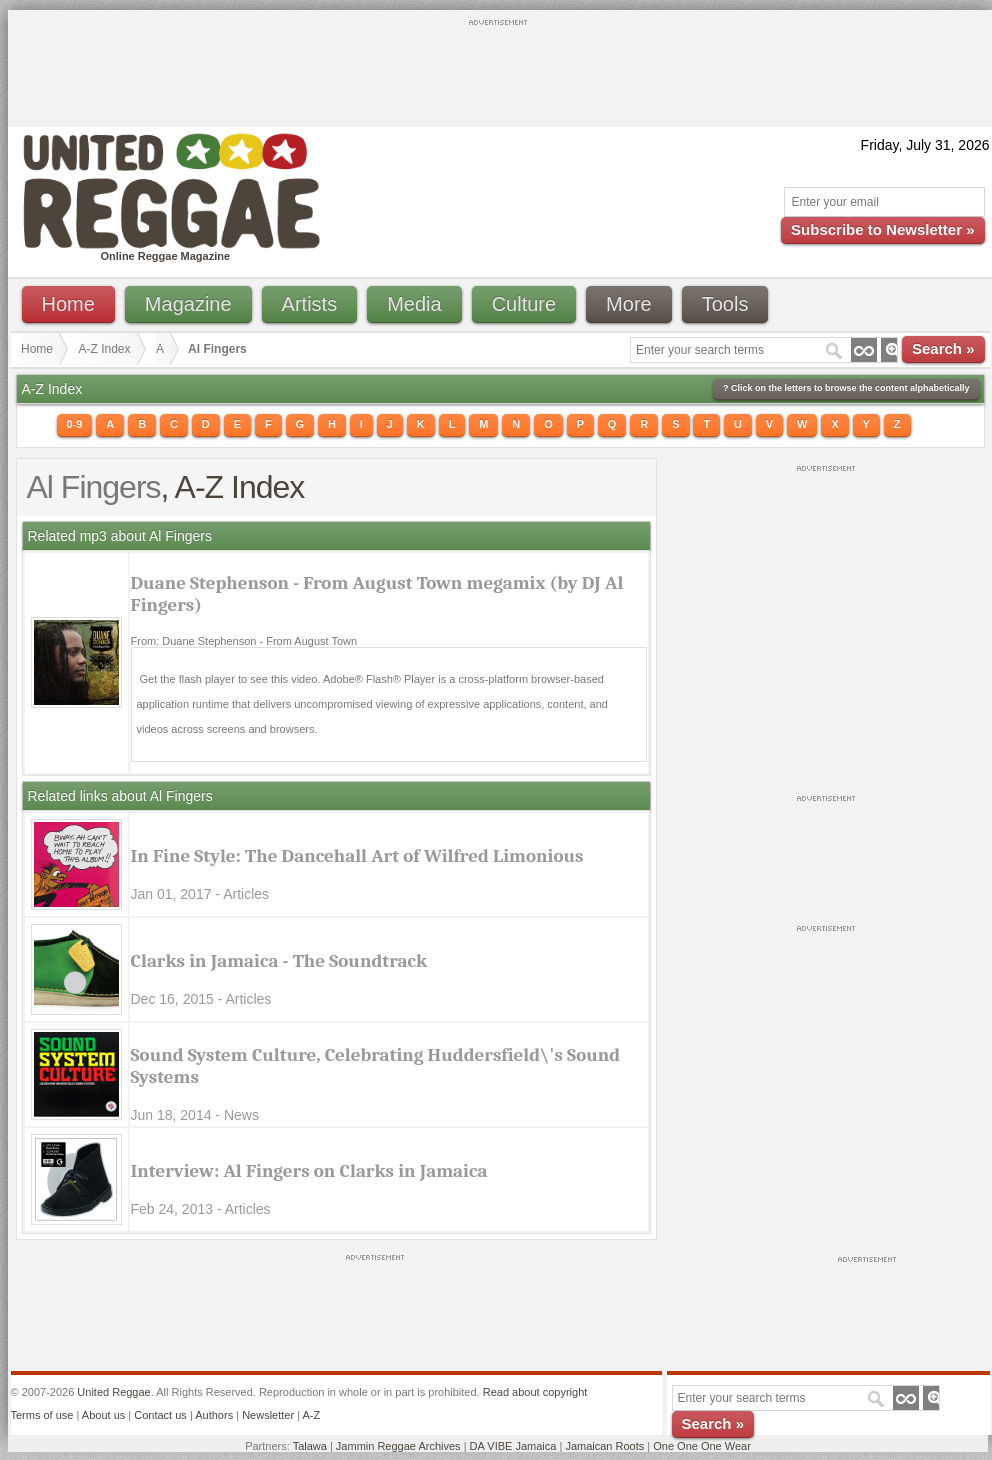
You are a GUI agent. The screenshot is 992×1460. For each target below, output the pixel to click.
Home (68, 304)
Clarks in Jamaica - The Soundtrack (279, 961)
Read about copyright (535, 1392)
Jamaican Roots (604, 1446)
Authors (214, 1415)
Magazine (188, 304)
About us (103, 1415)
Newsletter (268, 1415)
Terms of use (42, 1415)
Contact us (160, 1415)
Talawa (310, 1446)
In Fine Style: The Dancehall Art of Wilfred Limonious (357, 856)
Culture (524, 304)
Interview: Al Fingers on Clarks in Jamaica (309, 1171)
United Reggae (113, 1392)
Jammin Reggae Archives (398, 1446)
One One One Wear (702, 1446)
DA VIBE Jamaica (513, 1446)
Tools (725, 304)
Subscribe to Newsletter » (882, 229)
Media (414, 304)
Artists (310, 304)
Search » (943, 348)
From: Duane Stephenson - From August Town (244, 641)
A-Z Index (105, 349)
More (629, 304)
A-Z (311, 1415)
